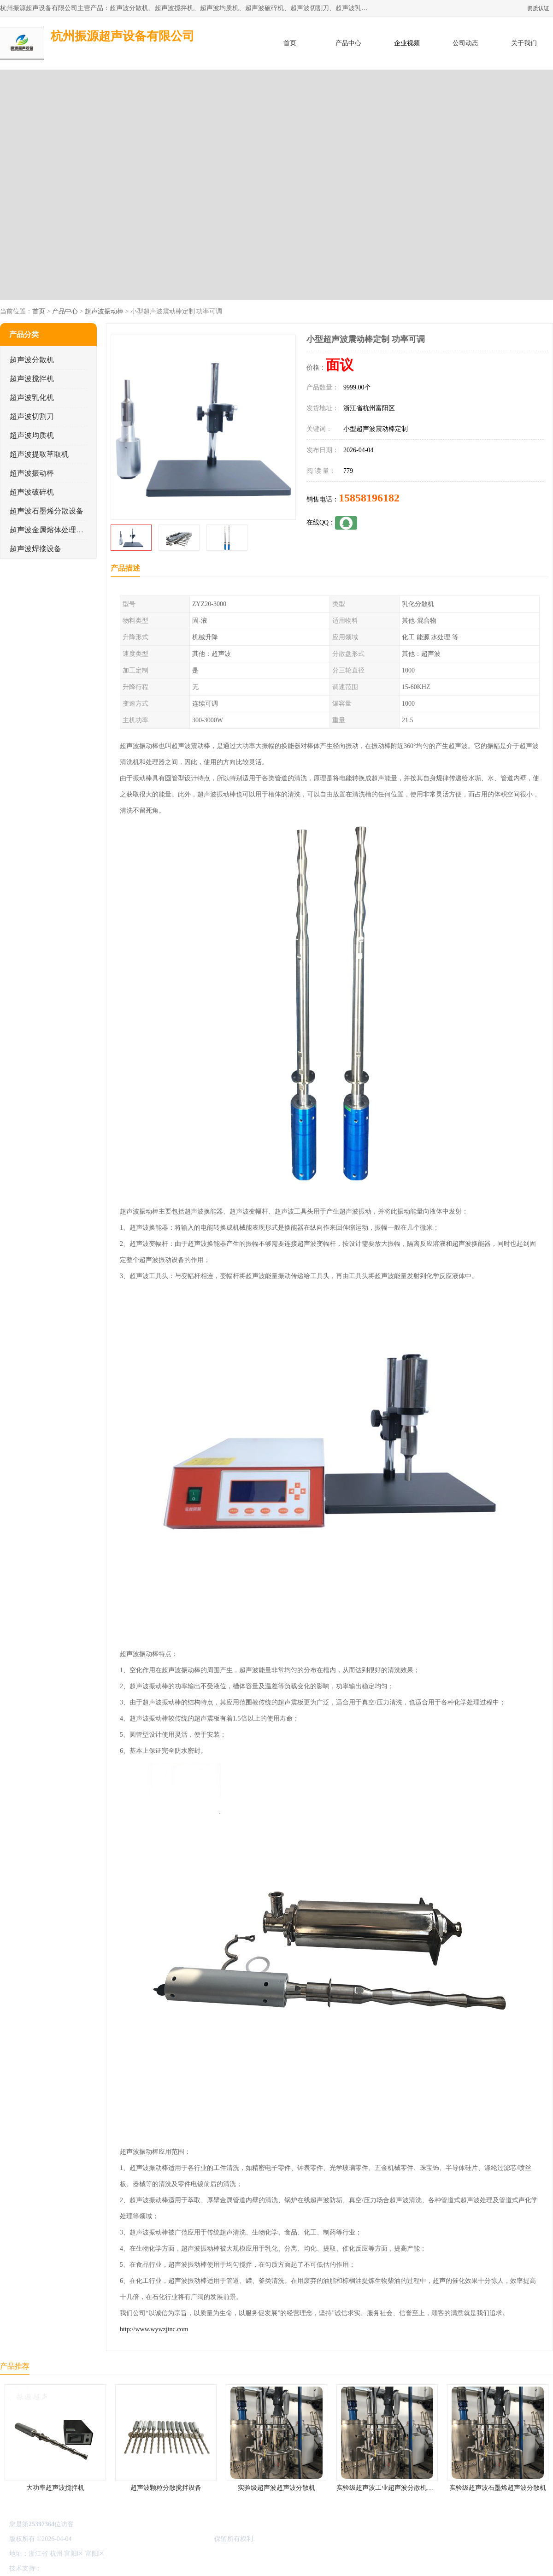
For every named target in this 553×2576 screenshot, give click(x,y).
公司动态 (465, 43)
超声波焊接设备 (35, 549)
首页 (289, 43)
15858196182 (369, 498)
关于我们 (524, 43)
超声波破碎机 (32, 492)
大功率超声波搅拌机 (55, 2487)
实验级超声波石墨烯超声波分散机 (497, 2487)
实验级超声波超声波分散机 (276, 2487)
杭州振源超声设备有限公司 (174, 2538)
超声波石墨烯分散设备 (46, 511)
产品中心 (348, 43)
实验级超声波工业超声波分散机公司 (388, 2487)
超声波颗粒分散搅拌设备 (165, 2487)
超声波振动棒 (104, 311)
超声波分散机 (32, 360)
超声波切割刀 (32, 416)
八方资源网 (59, 2568)
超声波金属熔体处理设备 (50, 530)
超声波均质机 (32, 435)
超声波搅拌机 (32, 379)
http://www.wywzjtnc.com (154, 2329)
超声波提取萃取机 (39, 454)
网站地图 (151, 2568)
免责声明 (90, 2568)
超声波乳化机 (32, 397)
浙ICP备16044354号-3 (103, 2538)
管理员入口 (121, 2568)
